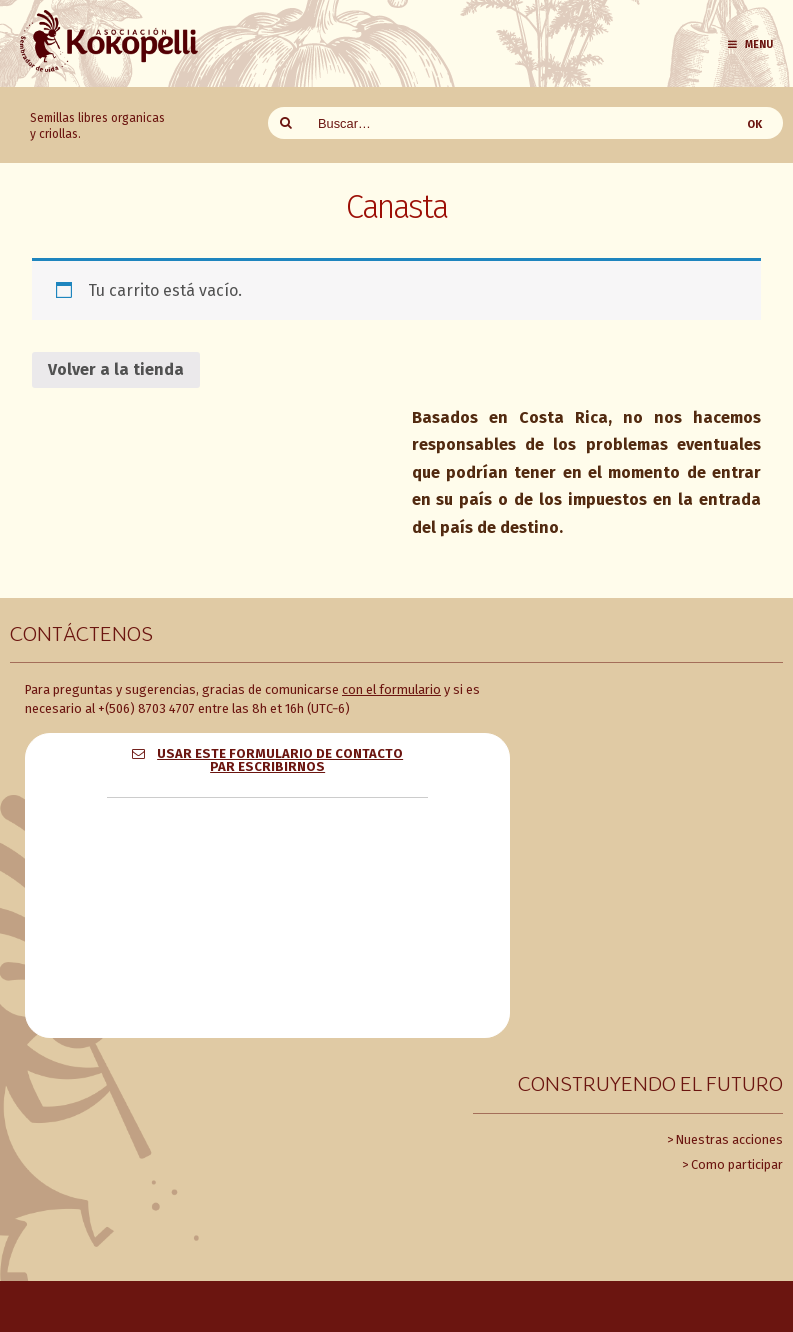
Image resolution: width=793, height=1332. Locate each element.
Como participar (737, 1164)
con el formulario (391, 689)
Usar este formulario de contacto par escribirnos (280, 760)
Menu (749, 44)
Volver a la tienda (116, 369)
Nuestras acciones (729, 1139)
